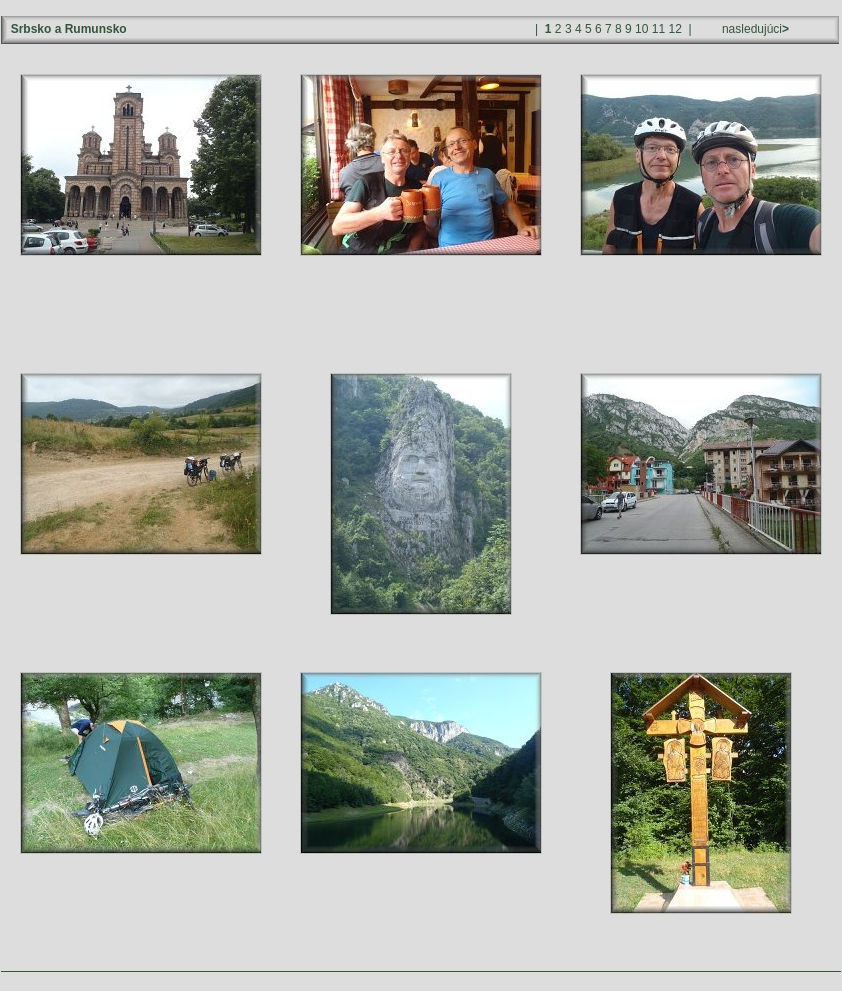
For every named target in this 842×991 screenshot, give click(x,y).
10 (641, 29)
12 (675, 29)
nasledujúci (754, 29)
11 (658, 29)
